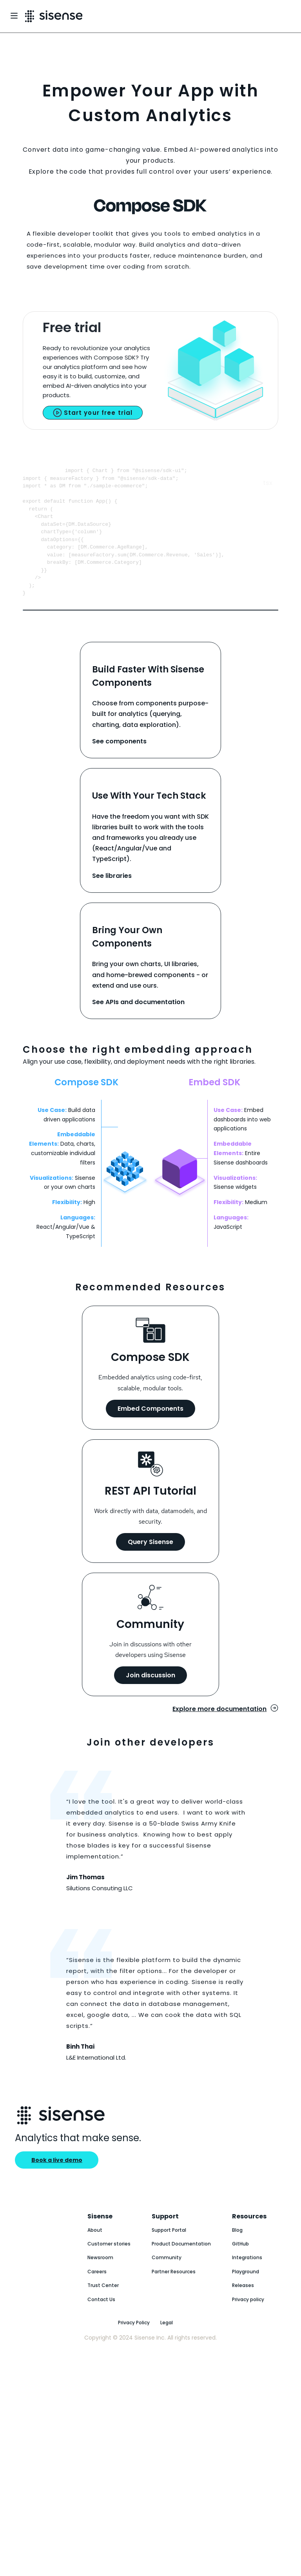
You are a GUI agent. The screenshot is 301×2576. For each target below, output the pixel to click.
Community (166, 2278)
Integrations (247, 2278)
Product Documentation (181, 2265)
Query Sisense (150, 1563)
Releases (243, 2306)
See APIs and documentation (138, 1023)
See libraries (112, 896)
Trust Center (103, 2306)
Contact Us (101, 2320)
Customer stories (109, 2265)
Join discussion (150, 1696)
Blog (237, 2251)
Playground (245, 2292)
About (94, 2251)
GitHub (240, 2265)
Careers (97, 2292)
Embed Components (150, 1429)
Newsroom (100, 2278)
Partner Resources (174, 2292)
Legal (166, 2343)
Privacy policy (248, 2320)
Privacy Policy (134, 2343)
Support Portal (169, 2251)
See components (119, 762)
